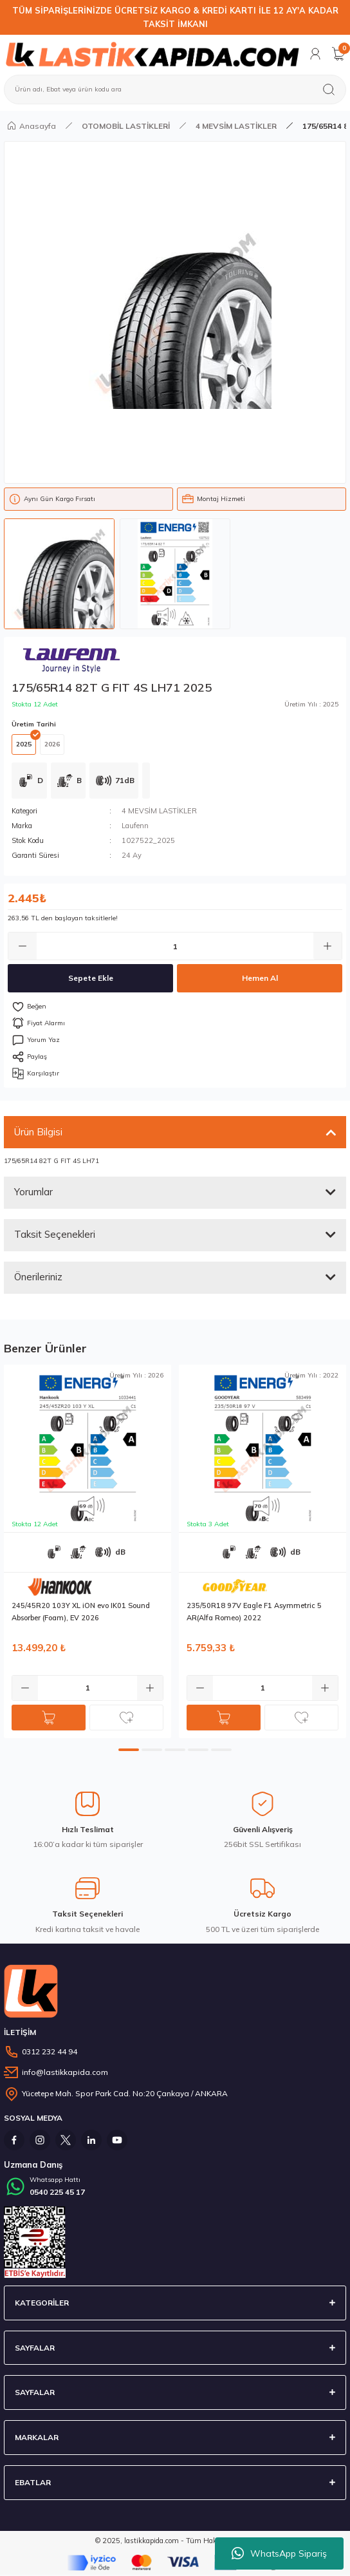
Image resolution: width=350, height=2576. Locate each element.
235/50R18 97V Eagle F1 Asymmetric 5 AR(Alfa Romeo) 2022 (254, 1611)
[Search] (175, 89)
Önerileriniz (38, 1277)
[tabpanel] (87, 1551)
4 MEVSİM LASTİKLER (159, 810)
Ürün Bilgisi (38, 1132)
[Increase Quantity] (327, 946)
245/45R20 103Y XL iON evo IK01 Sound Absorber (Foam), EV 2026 (81, 1611)
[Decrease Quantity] (22, 946)
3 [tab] (175, 1749)
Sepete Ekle (90, 978)
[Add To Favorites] (175, 1006)
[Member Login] (315, 54)
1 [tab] (128, 1749)
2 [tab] (152, 1749)
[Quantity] (175, 946)
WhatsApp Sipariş (279, 2553)
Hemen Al (260, 978)
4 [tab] (198, 1749)
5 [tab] (221, 1749)
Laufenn (135, 825)
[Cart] (338, 54)
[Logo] (152, 54)
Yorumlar (33, 1192)
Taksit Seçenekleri (54, 1234)
